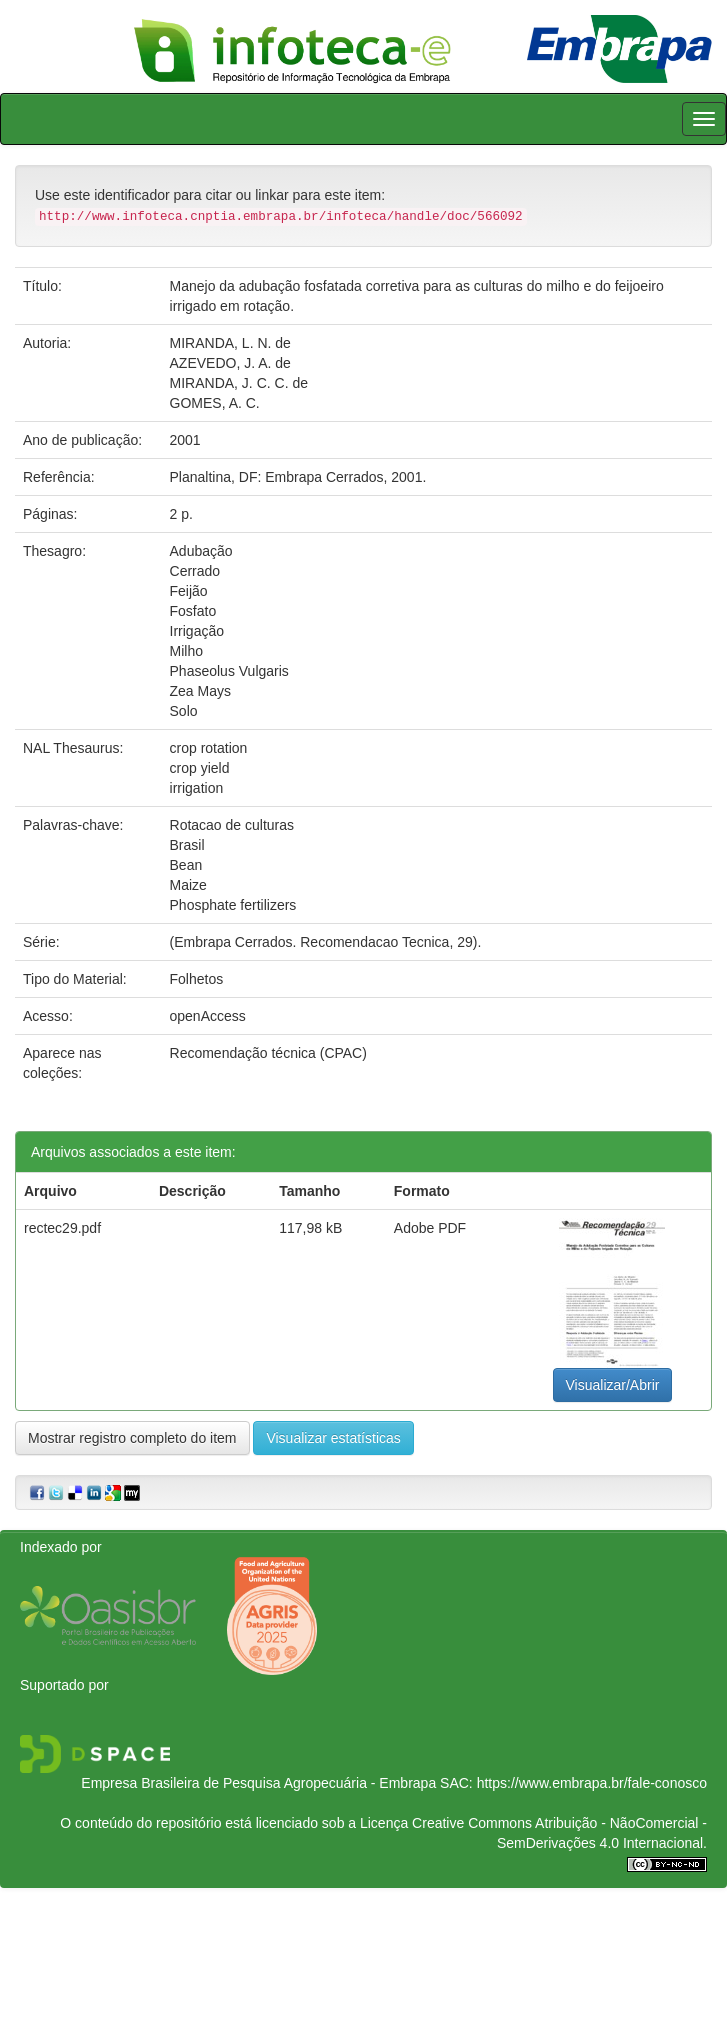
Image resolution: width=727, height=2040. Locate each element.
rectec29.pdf (62, 1228)
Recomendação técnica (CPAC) (268, 1053)
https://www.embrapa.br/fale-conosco (592, 1783)
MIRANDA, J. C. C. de (239, 383)
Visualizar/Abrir (613, 1385)
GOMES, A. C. (215, 403)
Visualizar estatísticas (333, 1438)
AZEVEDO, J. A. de (230, 363)
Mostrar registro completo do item (132, 1438)
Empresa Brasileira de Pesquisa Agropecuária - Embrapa (258, 1783)
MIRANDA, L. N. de (230, 343)
